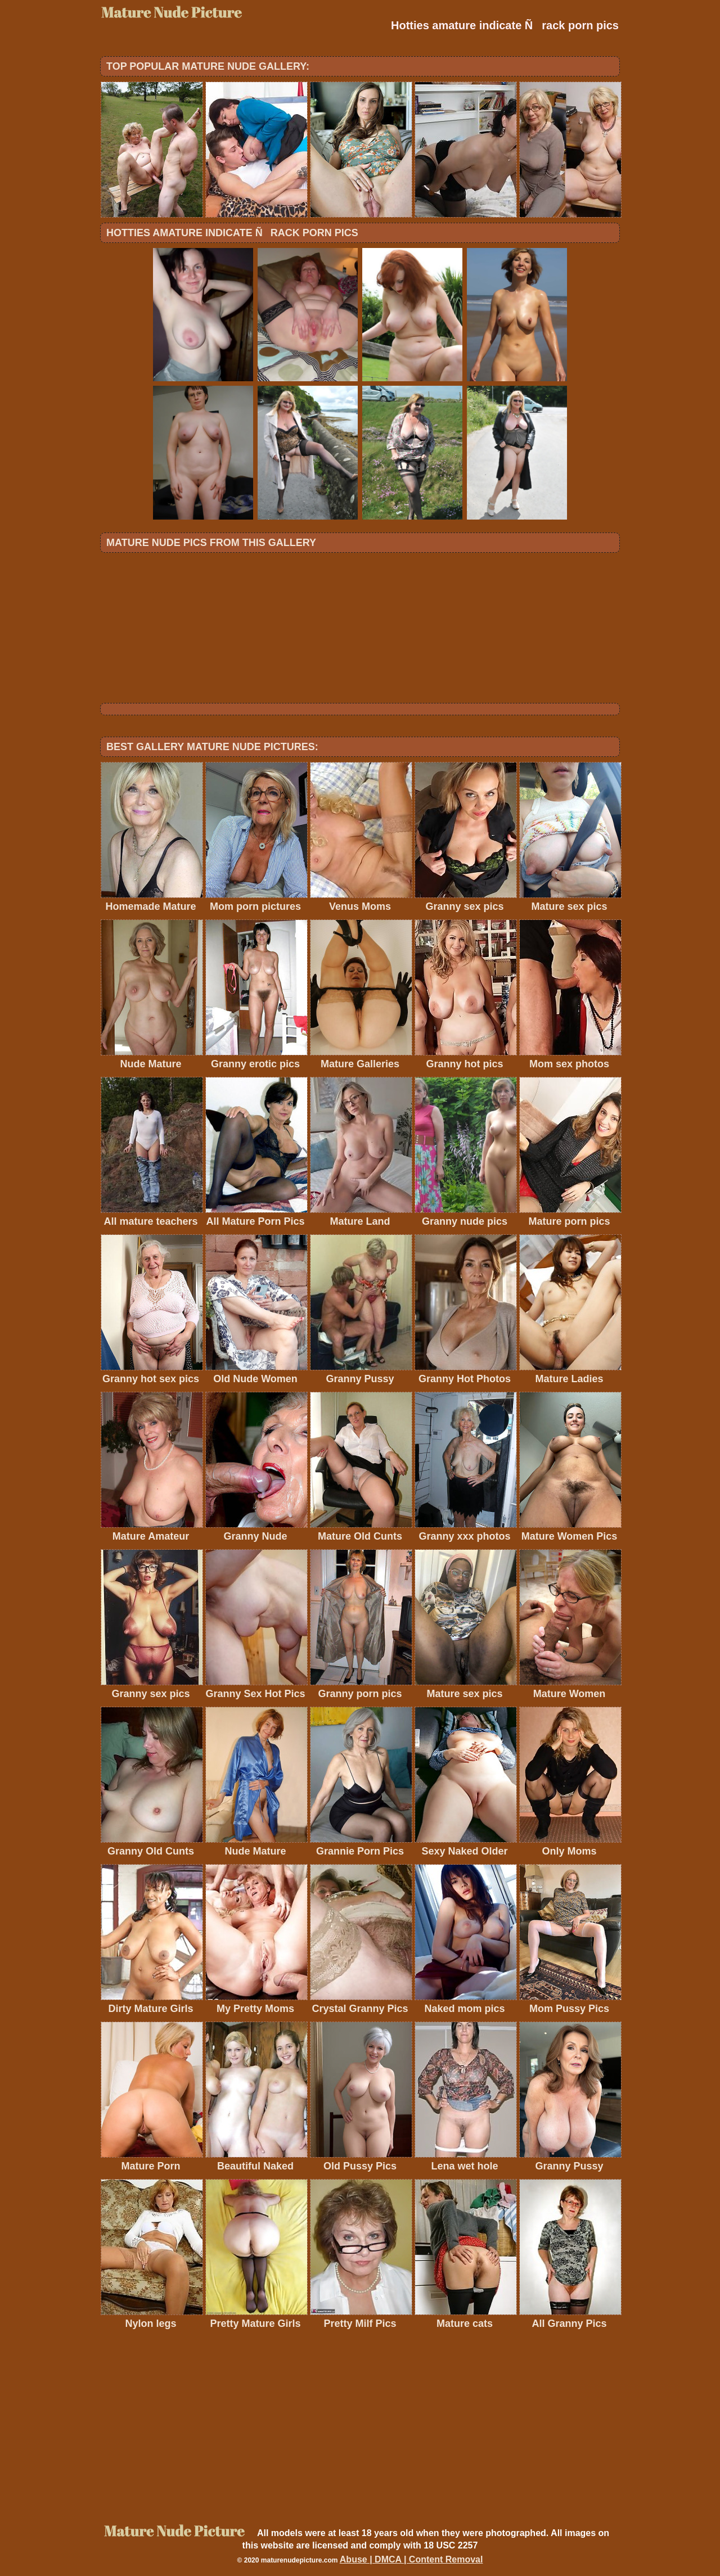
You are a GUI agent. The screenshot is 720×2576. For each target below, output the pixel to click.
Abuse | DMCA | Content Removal (411, 2559)
